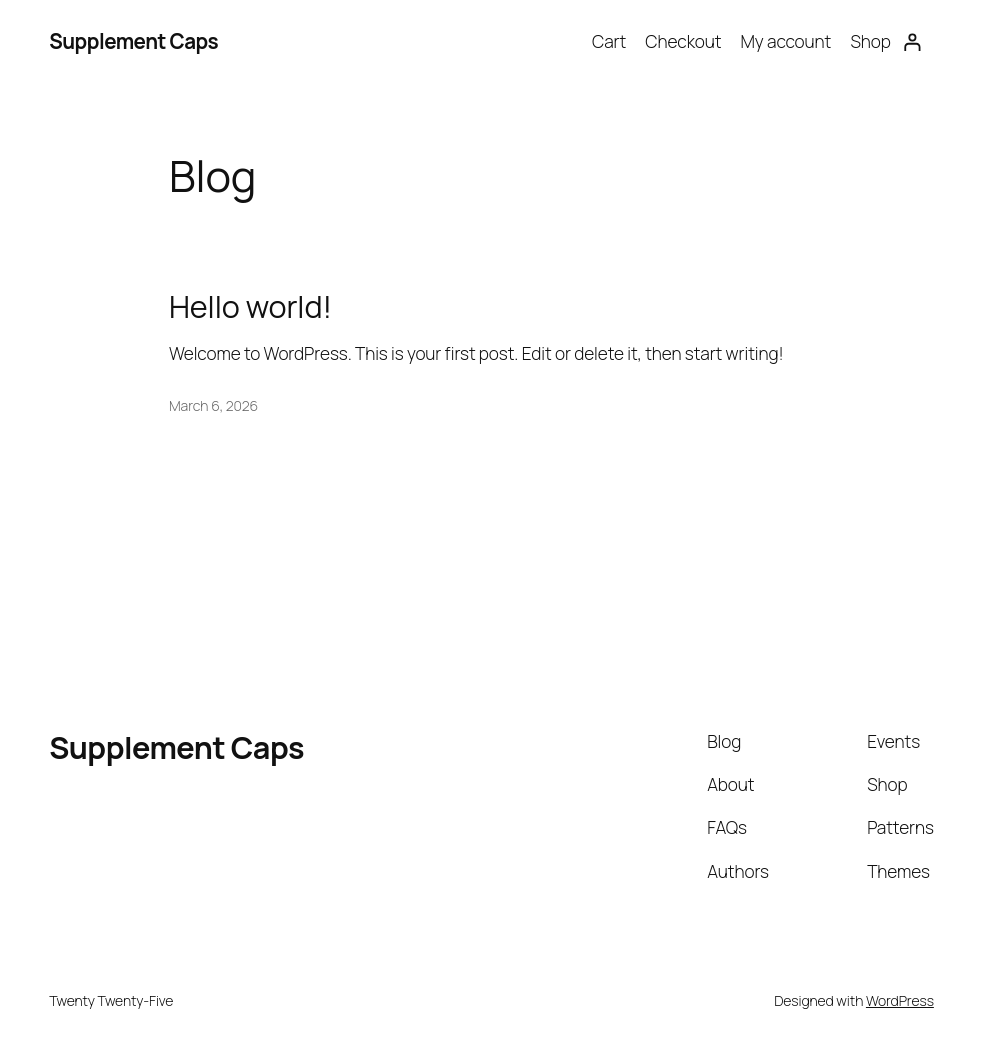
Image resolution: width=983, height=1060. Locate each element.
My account (786, 41)
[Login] (912, 41)
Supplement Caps (133, 41)
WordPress (900, 1000)
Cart (609, 41)
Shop (870, 41)
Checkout (683, 41)
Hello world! (250, 306)
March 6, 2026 (213, 405)
